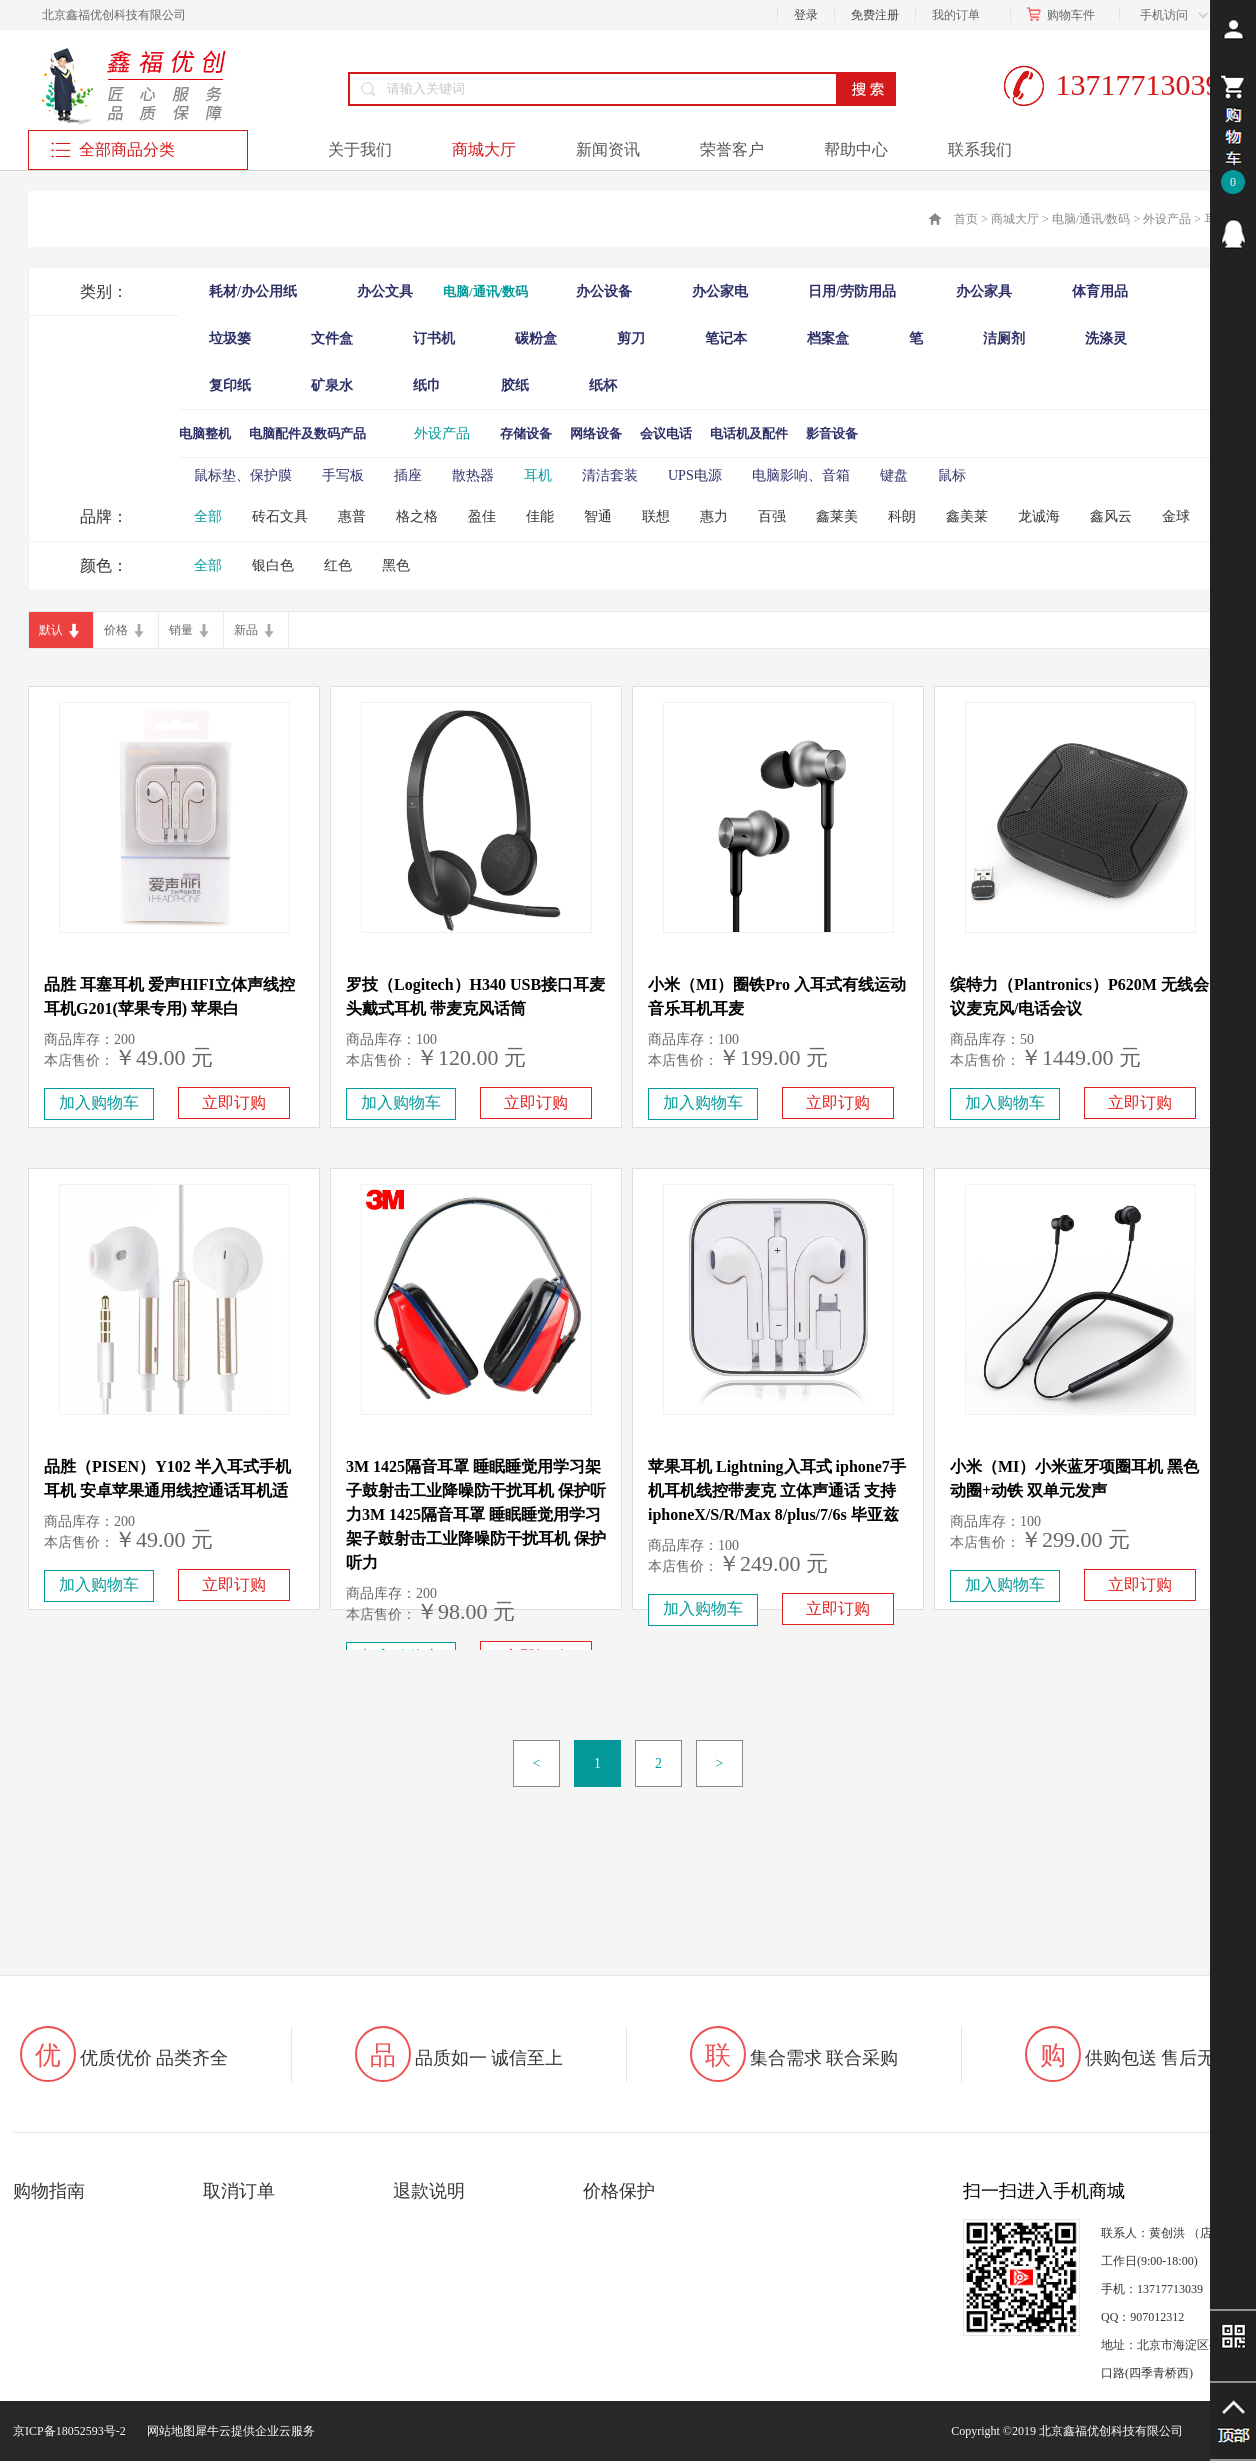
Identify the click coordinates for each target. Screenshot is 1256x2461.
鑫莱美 (837, 516)
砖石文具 (280, 516)
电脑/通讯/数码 (1091, 219)
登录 (806, 15)
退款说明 (429, 2191)
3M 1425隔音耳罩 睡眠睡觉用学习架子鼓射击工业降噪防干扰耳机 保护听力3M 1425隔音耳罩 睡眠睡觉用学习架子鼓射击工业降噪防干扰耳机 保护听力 (476, 1514)
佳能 (540, 516)
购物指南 (49, 2191)
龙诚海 (1039, 516)
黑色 (396, 565)
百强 (772, 516)
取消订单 (239, 2191)
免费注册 (875, 15)
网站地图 (168, 2431)
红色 (338, 565)
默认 (51, 630)
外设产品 (1167, 219)
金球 (1176, 516)
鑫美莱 (967, 516)
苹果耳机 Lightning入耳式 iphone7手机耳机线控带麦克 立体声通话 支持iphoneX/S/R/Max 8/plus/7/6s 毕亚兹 (777, 1490)
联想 (656, 516)
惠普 (352, 516)
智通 (598, 516)
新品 (246, 630)
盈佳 (482, 516)
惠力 (714, 516)
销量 (181, 630)
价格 (116, 630)
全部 (208, 516)
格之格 (417, 516)
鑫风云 (1111, 516)
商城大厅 (1015, 219)
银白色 (273, 565)
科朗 (902, 516)
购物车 (1065, 15)
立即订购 (234, 1102)
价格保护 (619, 2191)
